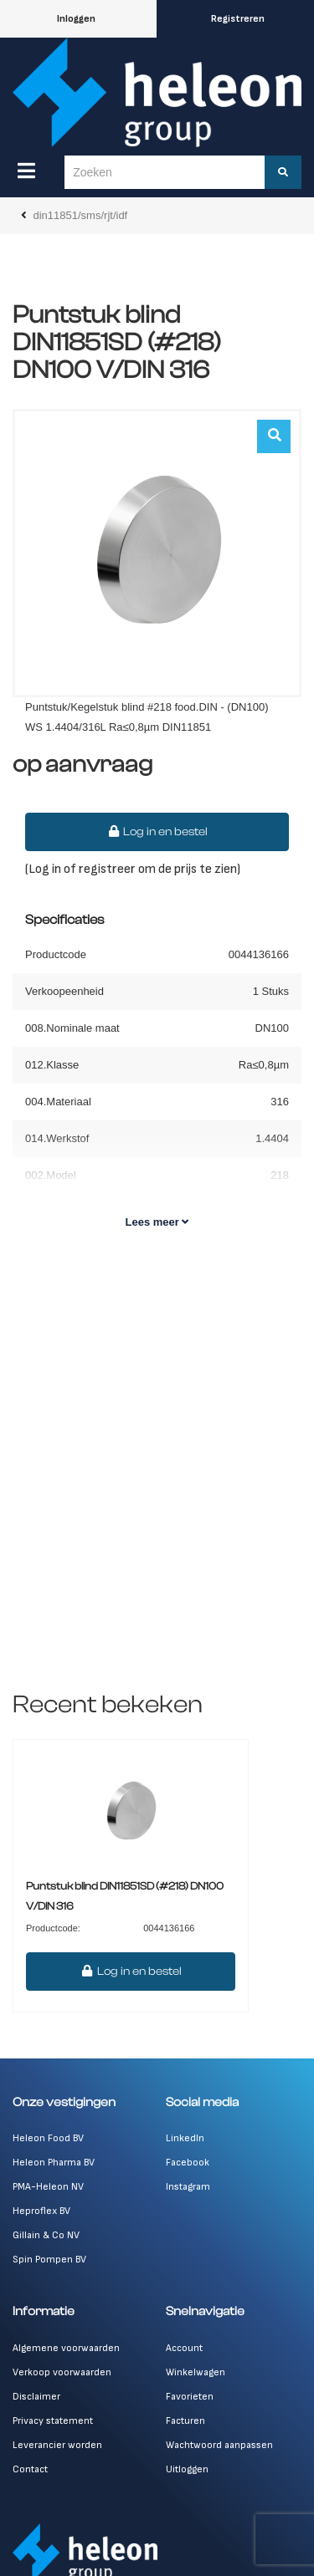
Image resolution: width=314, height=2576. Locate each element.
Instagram (188, 2187)
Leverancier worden (57, 2445)
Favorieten (190, 2396)
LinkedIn (185, 2138)
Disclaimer (36, 2396)
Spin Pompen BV (49, 2259)
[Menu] (26, 170)
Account (184, 2348)
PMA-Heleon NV (48, 2187)
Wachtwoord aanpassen (219, 2445)
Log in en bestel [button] (157, 832)
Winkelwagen (195, 2372)
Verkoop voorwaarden (62, 2372)
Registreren (238, 19)
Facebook (187, 2162)
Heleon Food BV (48, 2138)
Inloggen (76, 19)
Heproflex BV (41, 2211)
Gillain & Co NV (46, 2235)
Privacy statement (53, 2421)
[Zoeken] (283, 172)
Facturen (185, 2421)
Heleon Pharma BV (54, 2162)
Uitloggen (187, 2469)
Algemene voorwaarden (66, 2348)
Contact (30, 2469)
